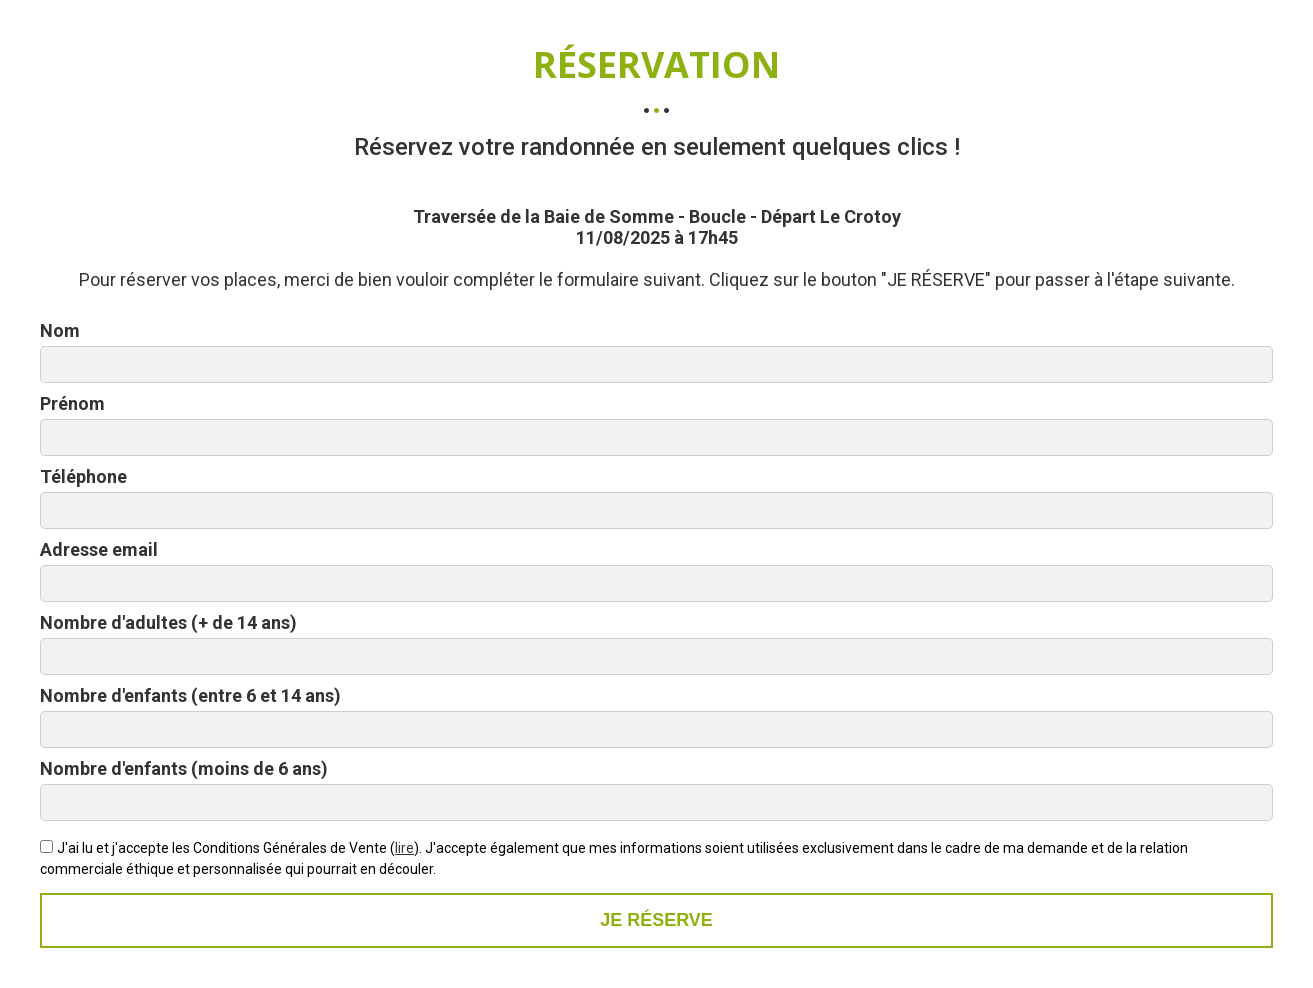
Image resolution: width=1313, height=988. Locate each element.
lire (404, 848)
